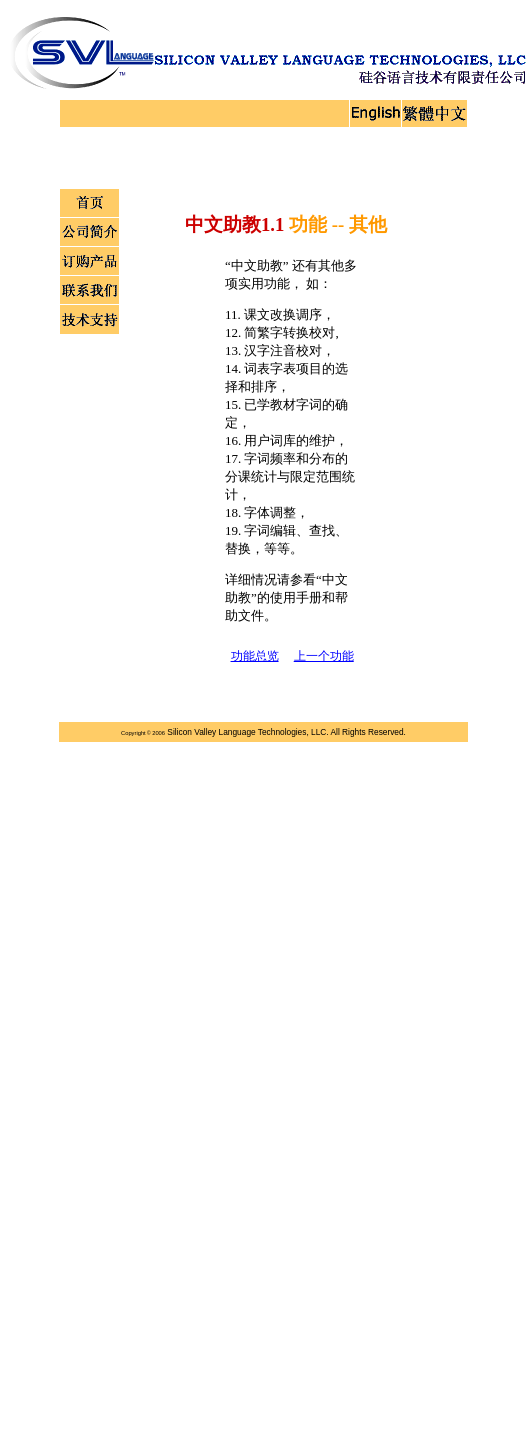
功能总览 (255, 656)
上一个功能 (324, 656)
